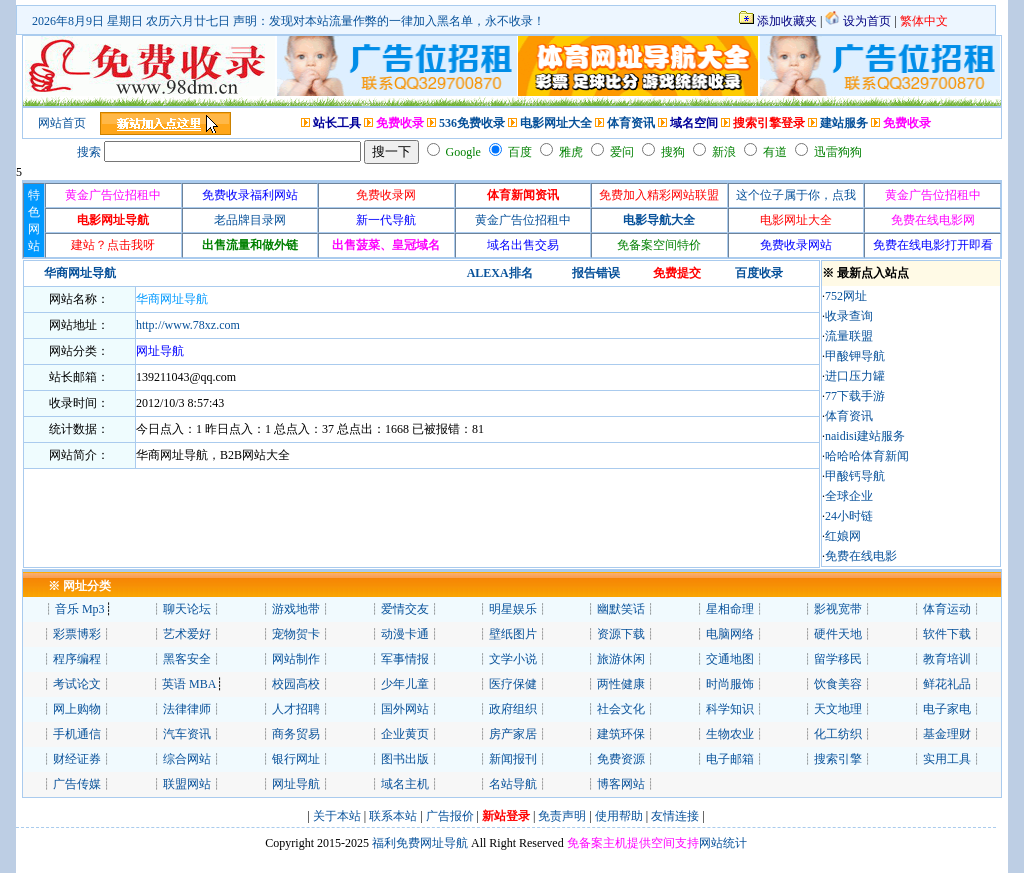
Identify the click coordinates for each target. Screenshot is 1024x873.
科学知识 (730, 709)
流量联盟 (849, 336)
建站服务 (844, 123)
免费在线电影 (861, 556)
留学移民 (838, 659)
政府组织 (513, 709)
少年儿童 (405, 684)
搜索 (89, 152)
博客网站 (621, 784)
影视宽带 (838, 609)
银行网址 (296, 759)
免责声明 (562, 816)
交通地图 (730, 659)
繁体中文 (924, 21)
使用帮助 (619, 816)
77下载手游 (855, 396)
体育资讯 (631, 123)
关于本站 (337, 816)
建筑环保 (621, 734)
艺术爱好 (187, 634)
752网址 (846, 296)
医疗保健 (513, 684)
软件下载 (947, 634)
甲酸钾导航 (855, 356)
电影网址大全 (556, 123)
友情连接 (675, 816)
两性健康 (621, 684)
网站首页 (62, 123)
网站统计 (723, 843)
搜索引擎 (838, 759)
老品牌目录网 (250, 220)
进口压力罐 (855, 376)
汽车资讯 (187, 734)
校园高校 (296, 684)
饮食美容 (838, 684)
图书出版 (405, 759)
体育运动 (947, 609)
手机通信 (77, 734)
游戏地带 (296, 609)
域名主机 (405, 784)
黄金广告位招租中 (523, 220)
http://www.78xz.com (188, 325)
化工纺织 (838, 734)
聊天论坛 (187, 609)
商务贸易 (296, 734)
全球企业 (849, 496)
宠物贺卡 (296, 634)
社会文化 (621, 709)
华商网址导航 (172, 299)
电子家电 (947, 709)
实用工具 (947, 759)
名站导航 (513, 784)
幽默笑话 (621, 609)
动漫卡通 (405, 634)
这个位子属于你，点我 (796, 195)
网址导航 (296, 784)
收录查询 (849, 316)
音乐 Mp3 (80, 609)
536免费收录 (472, 123)
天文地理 (838, 709)
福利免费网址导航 (418, 843)
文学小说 (513, 659)
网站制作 (296, 659)
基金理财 (947, 734)
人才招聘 (296, 709)
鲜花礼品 (947, 684)
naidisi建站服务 (865, 436)
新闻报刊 (513, 759)
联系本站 (393, 816)
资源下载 (621, 634)
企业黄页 (405, 734)
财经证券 (77, 759)
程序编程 (77, 659)
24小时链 (849, 516)
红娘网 (843, 536)
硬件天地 (838, 634)
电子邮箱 (730, 759)
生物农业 (730, 734)
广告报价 (448, 816)
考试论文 (77, 684)
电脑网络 (730, 634)
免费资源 (621, 759)
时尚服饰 (730, 684)
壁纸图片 (513, 634)
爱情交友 (405, 609)
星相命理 (730, 609)
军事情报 (405, 659)
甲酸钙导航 (855, 476)
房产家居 (513, 734)
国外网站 (405, 709)
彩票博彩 (77, 634)
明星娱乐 (513, 609)
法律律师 (187, 709)
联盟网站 (187, 784)
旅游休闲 (621, 659)
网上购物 (77, 709)
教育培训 (947, 659)
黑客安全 (187, 659)
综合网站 (187, 759)
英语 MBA (189, 684)
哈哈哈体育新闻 (867, 456)
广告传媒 (77, 784)
